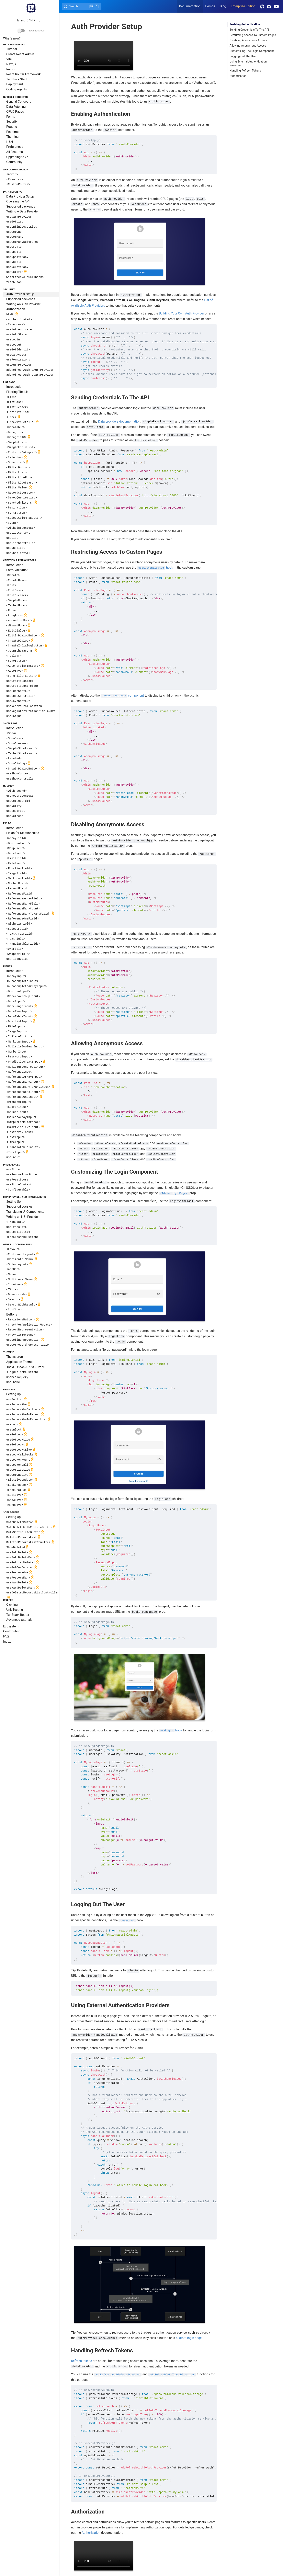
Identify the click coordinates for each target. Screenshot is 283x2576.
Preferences (14, 147)
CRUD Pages (15, 111)
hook (155, 567)
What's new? (11, 38)
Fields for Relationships (22, 833)
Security (11, 121)
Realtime (12, 132)
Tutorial (11, 49)
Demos (210, 6)
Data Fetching (16, 106)
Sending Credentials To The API (249, 29)
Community (14, 162)
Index (7, 1641)
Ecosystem (10, 1626)
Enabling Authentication (245, 24)
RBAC (12, 314)
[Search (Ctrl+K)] (81, 6)
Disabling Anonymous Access (248, 40)
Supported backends (20, 206)
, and (25, 1367)
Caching (12, 1604)
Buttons (11, 1314)
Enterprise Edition (243, 6)
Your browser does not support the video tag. (103, 55)
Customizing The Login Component (252, 51)
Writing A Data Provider (22, 211)
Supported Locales (19, 1206)
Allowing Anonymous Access (248, 45)
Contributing (11, 1631)
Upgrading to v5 (17, 157)
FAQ (6, 1636)
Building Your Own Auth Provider (181, 313)
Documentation (189, 6)
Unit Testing (14, 1610)
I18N (9, 142)
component (122, 695)
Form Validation (17, 570)
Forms (10, 117)
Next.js (11, 64)
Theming (12, 137)
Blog (223, 6)
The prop (14, 1357)
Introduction (14, 387)
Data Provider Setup (20, 196)
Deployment (14, 84)
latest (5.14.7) (29, 20)
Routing (11, 127)
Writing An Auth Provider (23, 304)
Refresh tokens (81, 2361)
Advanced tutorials (19, 1620)
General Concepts (18, 101)
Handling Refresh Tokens (245, 70)
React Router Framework (23, 74)
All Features (14, 152)
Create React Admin (20, 54)
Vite (9, 59)
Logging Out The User (243, 56)
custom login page (189, 2338)
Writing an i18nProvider (22, 1217)
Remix (10, 69)
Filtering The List (17, 392)
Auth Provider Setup (20, 294)
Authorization (15, 309)
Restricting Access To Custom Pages (253, 35)
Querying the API (18, 201)
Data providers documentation (119, 421)
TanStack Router (17, 1615)
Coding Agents (16, 89)
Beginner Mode (31, 30)
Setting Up (13, 1201)
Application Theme (19, 1362)
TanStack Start (16, 79)
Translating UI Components (25, 1212)
